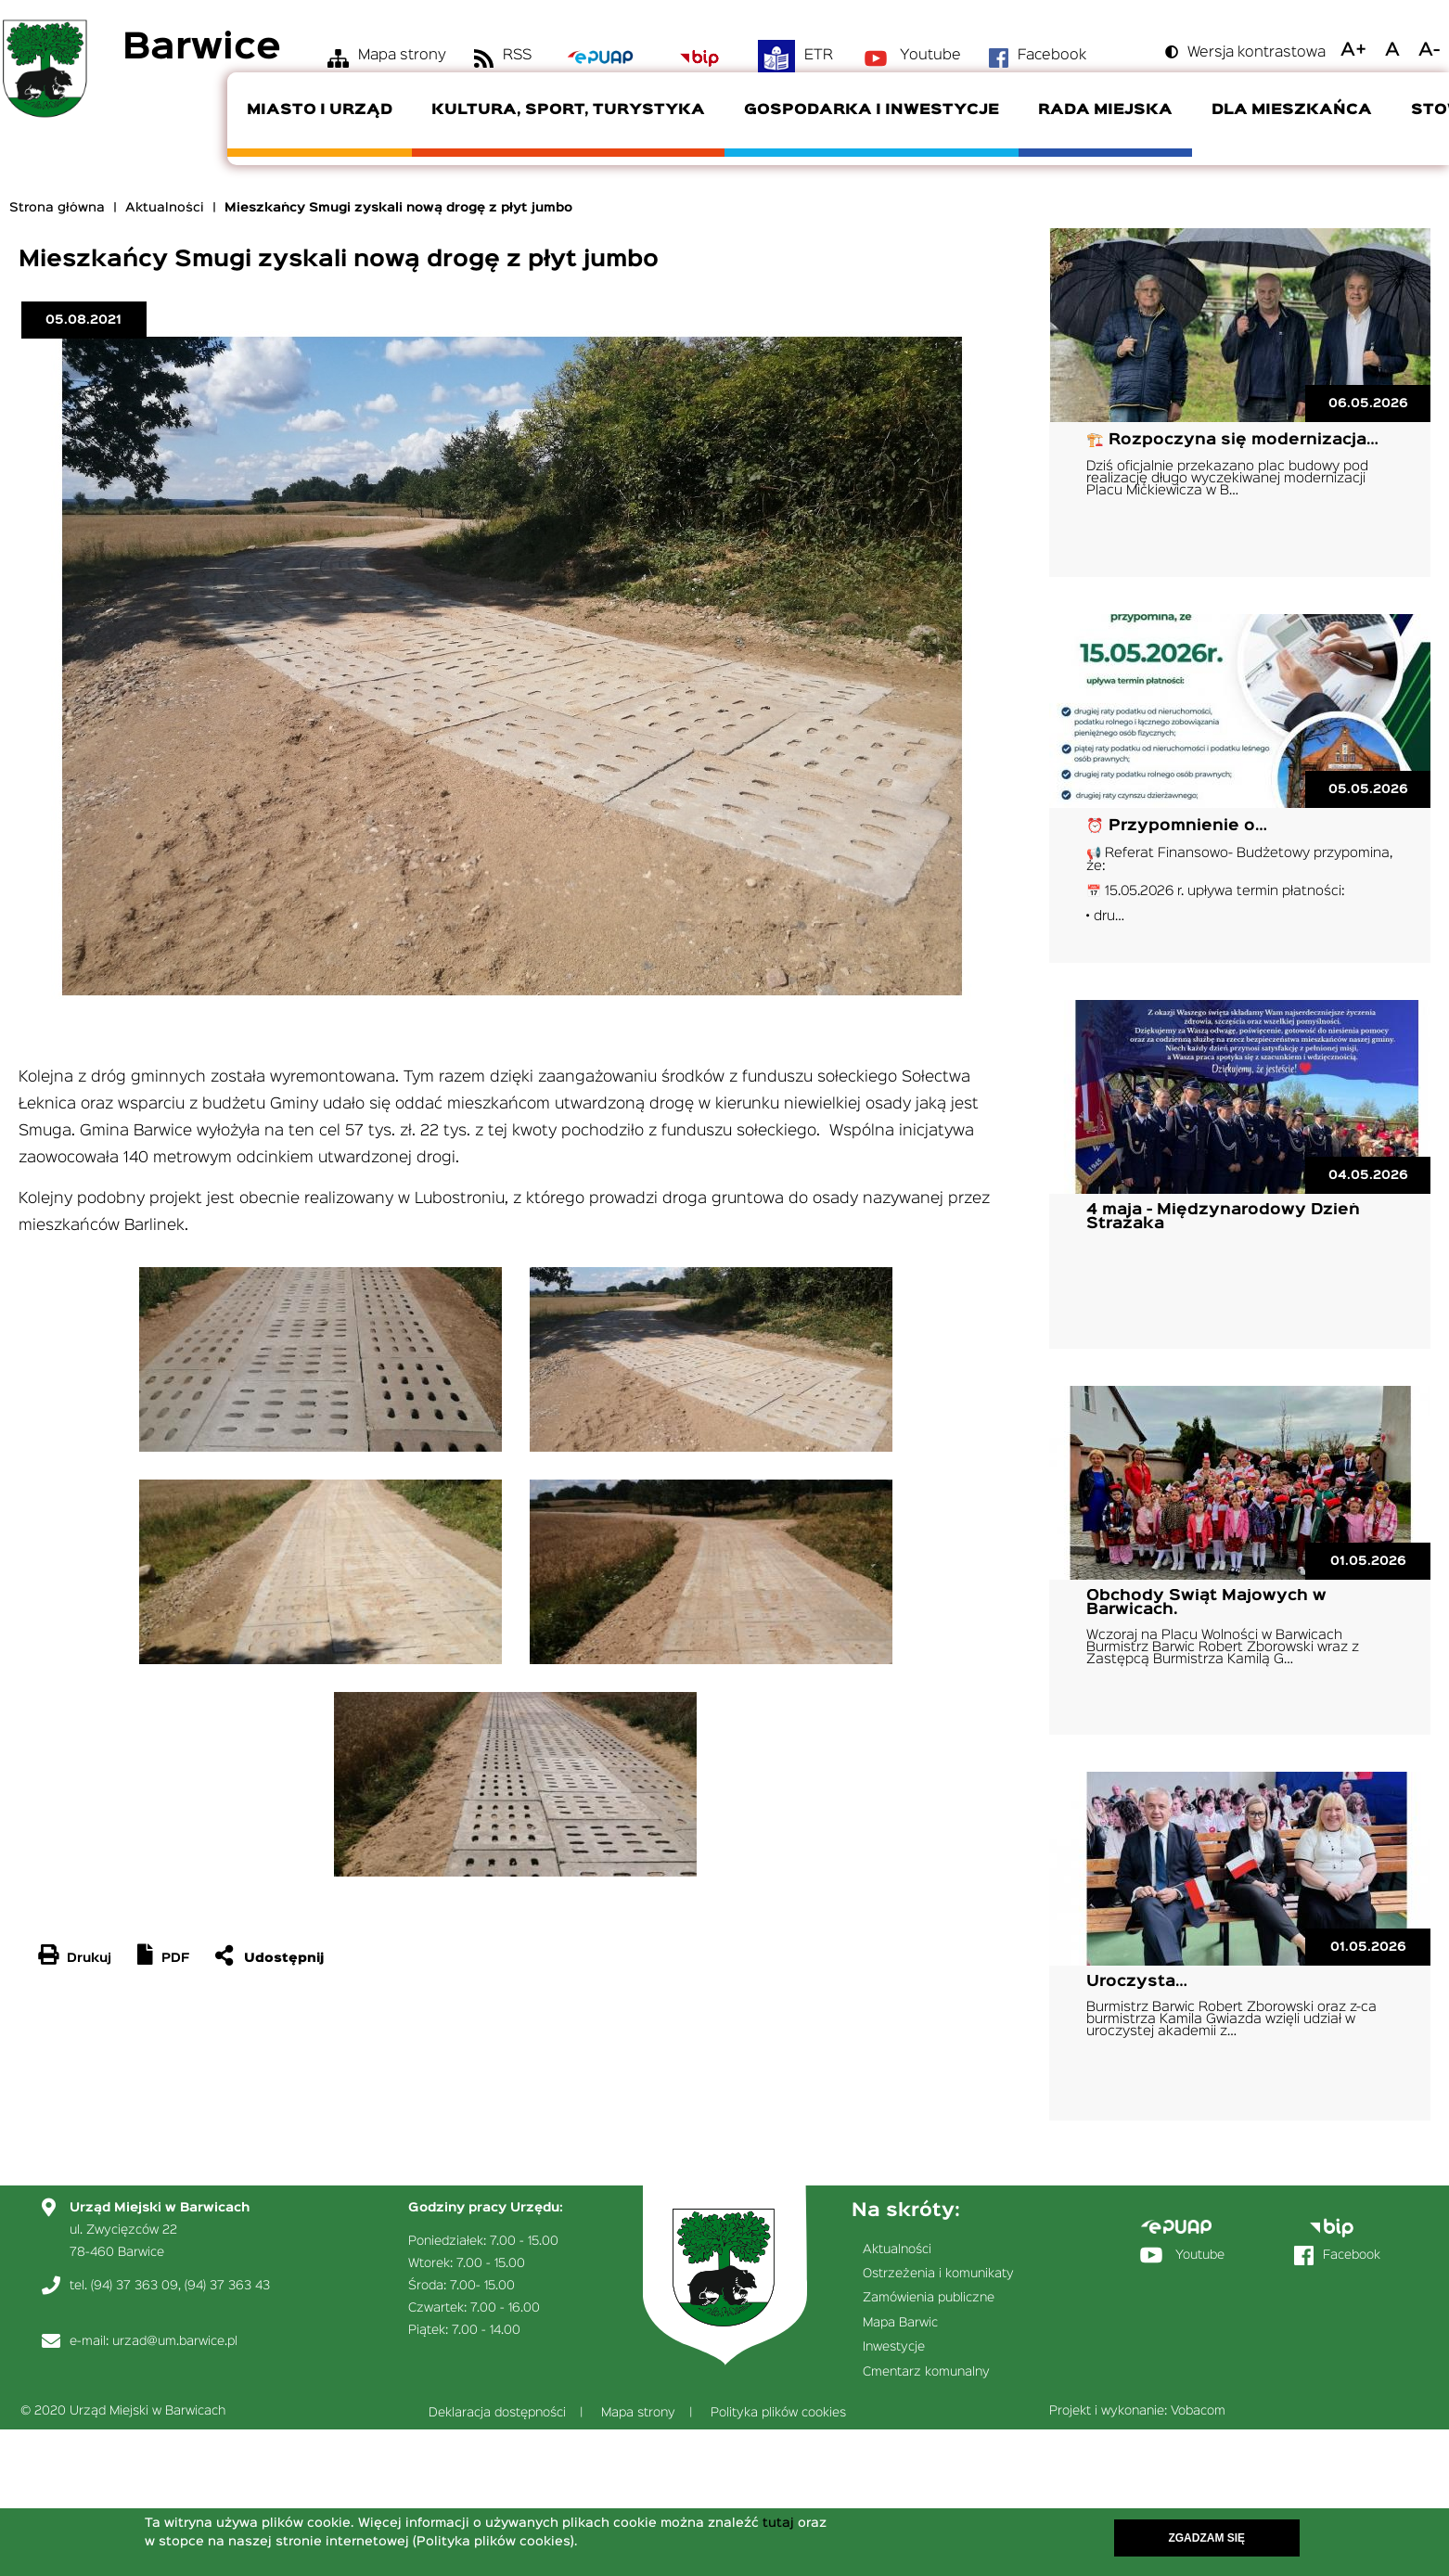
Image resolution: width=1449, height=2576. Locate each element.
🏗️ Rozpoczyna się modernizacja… (1232, 440)
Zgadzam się (1206, 2538)
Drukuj (89, 1958)
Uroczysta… (1136, 1982)
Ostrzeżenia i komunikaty (938, 2273)
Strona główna (57, 207)
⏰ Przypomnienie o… (1176, 826)
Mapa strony (402, 55)
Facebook (1052, 55)
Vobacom (1198, 2410)
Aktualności (164, 207)
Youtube (930, 55)
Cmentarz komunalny (926, 2371)
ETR (818, 55)
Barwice (201, 48)
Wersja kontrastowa (1256, 52)
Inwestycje (894, 2346)
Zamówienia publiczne (928, 2297)
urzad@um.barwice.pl (174, 2341)
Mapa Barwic (900, 2322)
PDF (175, 1958)
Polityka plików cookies (778, 2412)
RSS (517, 55)
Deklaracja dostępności (497, 2412)
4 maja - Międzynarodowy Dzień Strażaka (1223, 1217)
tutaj (778, 2524)
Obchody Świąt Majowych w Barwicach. (1206, 1603)
